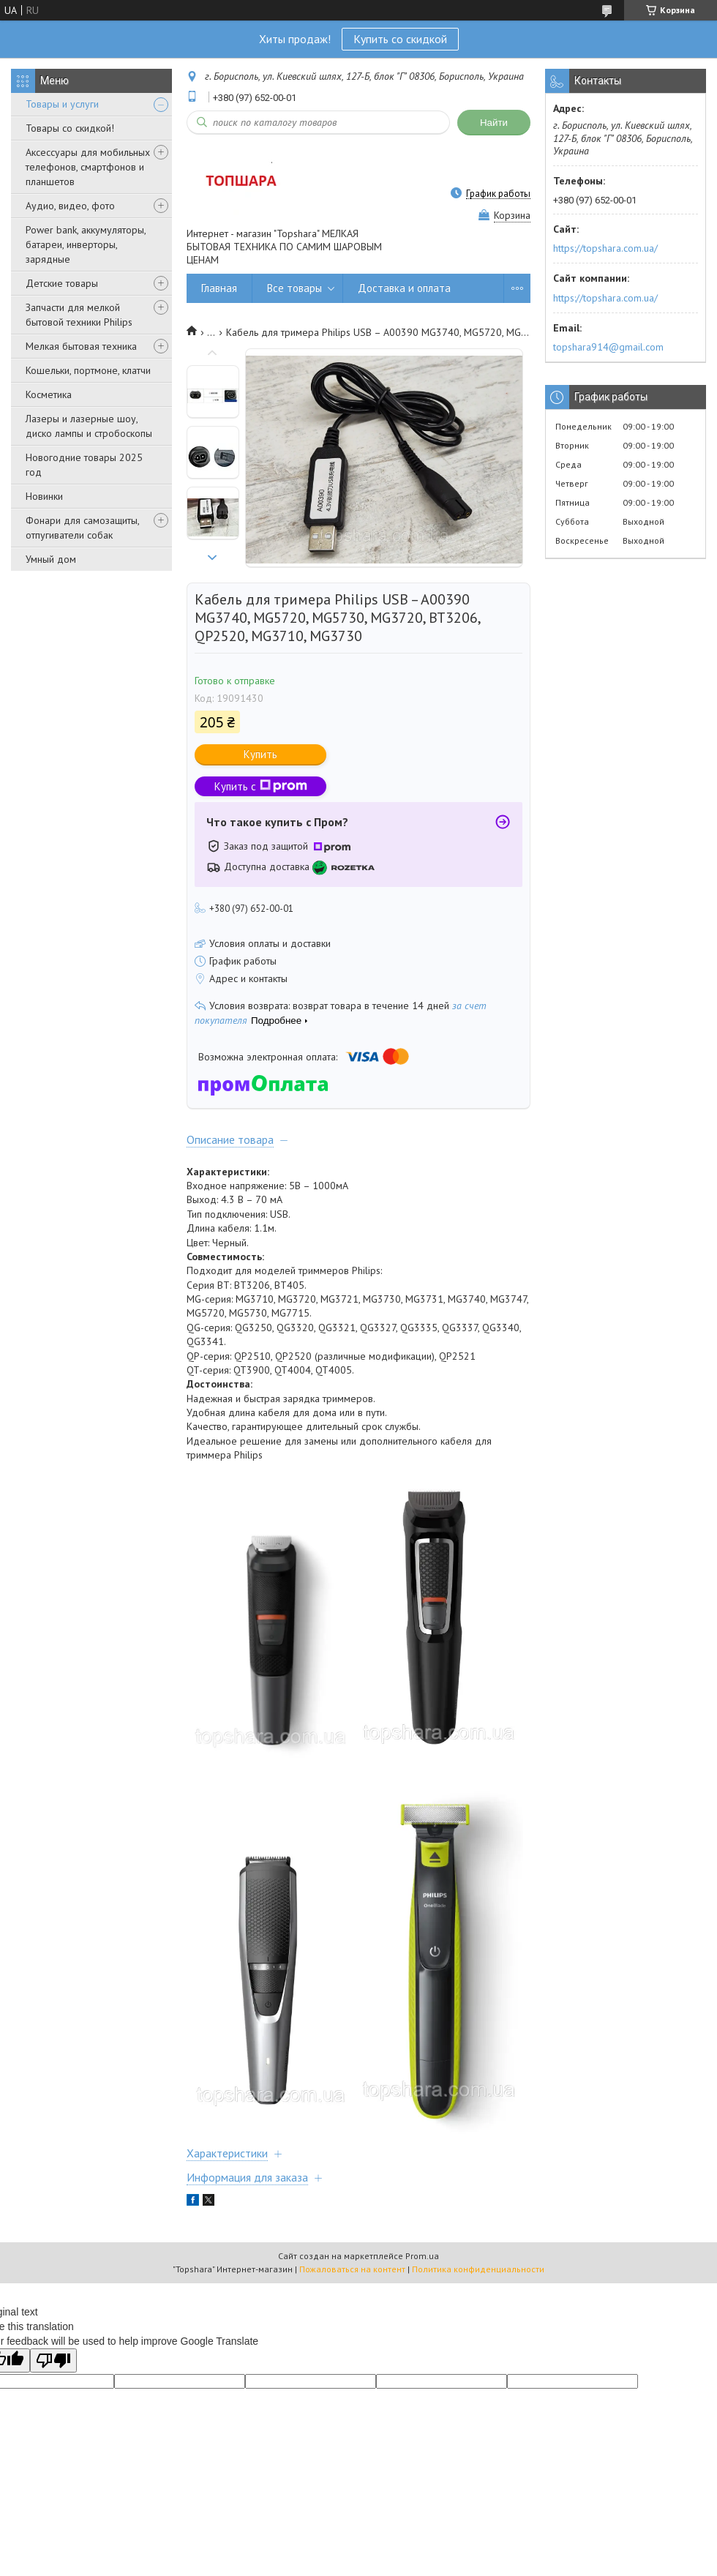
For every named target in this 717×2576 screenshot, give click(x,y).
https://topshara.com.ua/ (605, 248)
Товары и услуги (62, 104)
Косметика (49, 394)
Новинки (44, 496)
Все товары (294, 287)
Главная (219, 287)
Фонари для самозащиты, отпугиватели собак (82, 528)
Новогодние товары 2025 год (84, 465)
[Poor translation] (53, 2360)
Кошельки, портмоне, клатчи (88, 370)
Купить (260, 754)
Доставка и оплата (404, 287)
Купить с (260, 786)
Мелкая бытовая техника (81, 346)
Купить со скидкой (400, 38)
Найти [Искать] (494, 122)
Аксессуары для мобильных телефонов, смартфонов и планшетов (88, 167)
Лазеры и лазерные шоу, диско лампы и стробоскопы (89, 426)
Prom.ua (422, 2255)
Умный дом (51, 559)
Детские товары (62, 283)
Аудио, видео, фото (70, 205)
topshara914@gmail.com (608, 346)
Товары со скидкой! (70, 128)
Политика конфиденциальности (478, 2269)
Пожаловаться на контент (352, 2269)
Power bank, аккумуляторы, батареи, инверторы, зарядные (86, 244)
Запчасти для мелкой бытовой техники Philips (79, 315)
